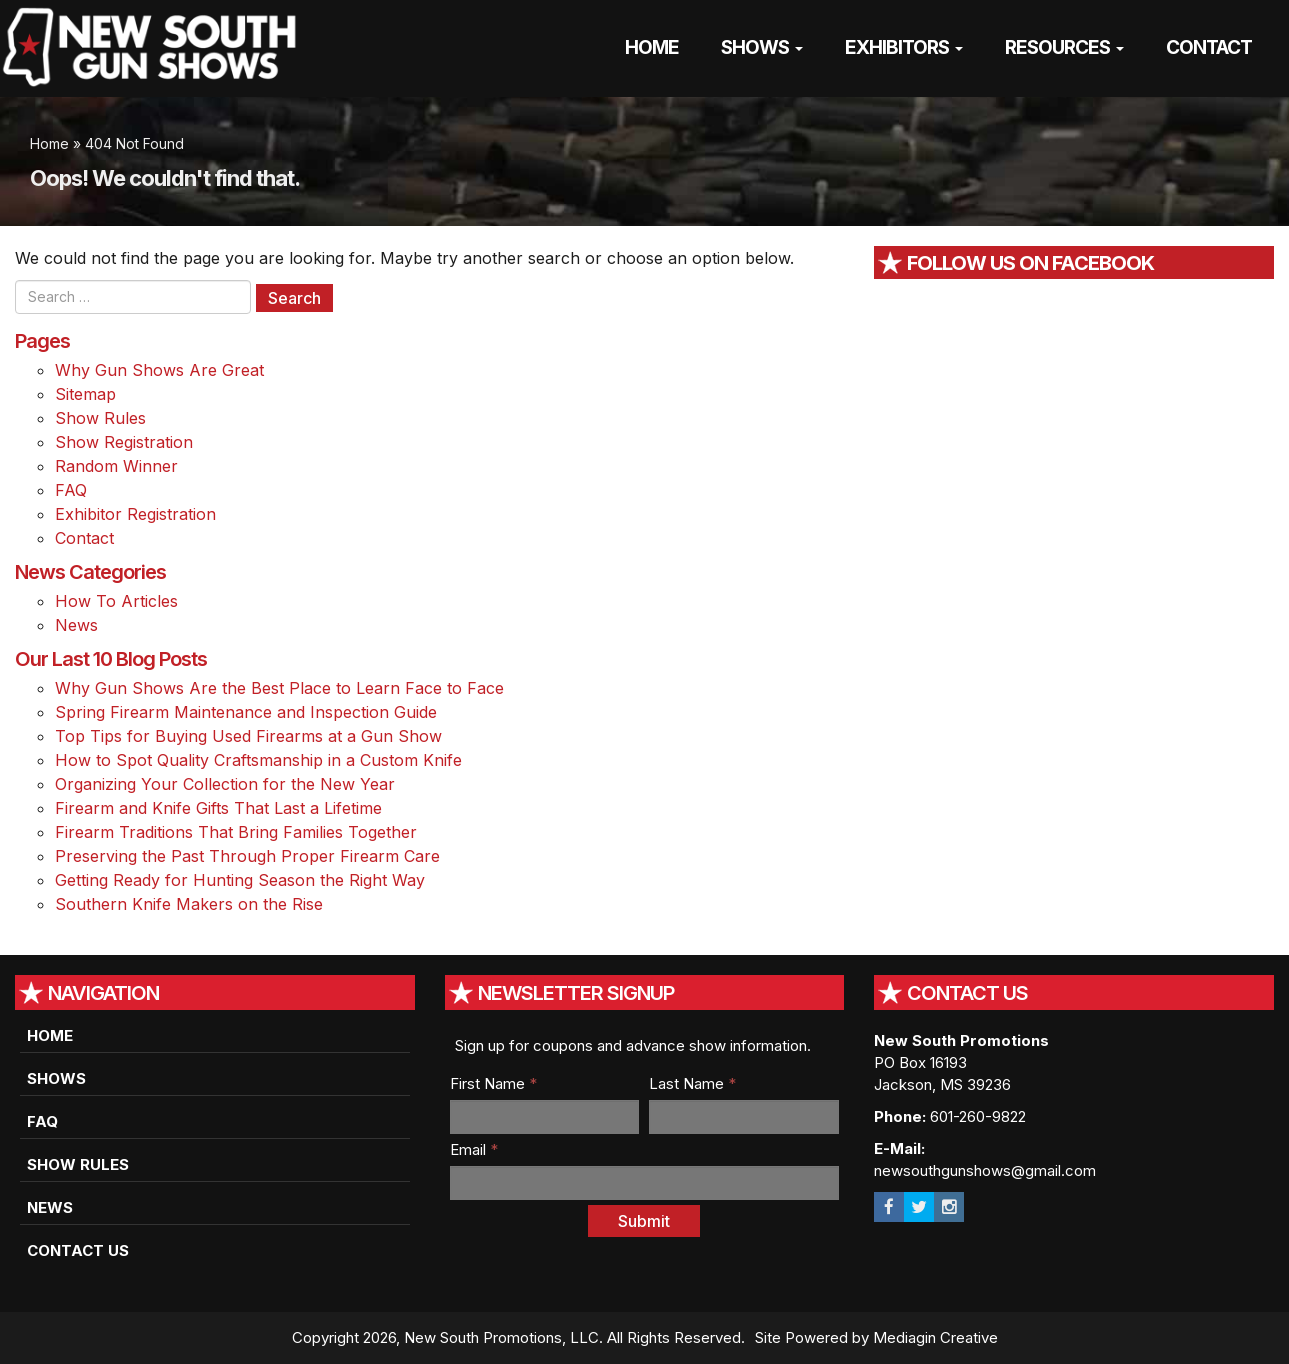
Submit (644, 1221)
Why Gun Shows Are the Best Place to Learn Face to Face (279, 688)
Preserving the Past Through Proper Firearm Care (247, 856)
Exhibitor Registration (135, 514)
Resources (1064, 47)
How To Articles (116, 601)
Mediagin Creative (935, 1337)
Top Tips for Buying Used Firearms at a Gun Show (248, 736)
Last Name (692, 1083)
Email (474, 1149)
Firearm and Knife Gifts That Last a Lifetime (218, 808)
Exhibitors (904, 47)
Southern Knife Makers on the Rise (189, 904)
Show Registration (124, 442)
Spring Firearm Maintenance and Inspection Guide (246, 712)
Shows (762, 47)
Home (652, 47)
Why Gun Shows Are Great (159, 370)
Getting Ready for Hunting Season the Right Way (240, 880)
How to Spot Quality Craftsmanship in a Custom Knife (258, 760)
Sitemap (85, 394)
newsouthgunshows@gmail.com (985, 1170)
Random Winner (116, 466)
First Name (493, 1083)
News (76, 625)
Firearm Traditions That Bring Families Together (236, 832)
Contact (1209, 47)
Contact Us (78, 1250)
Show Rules (100, 418)
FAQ (71, 490)
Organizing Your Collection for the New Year (225, 784)
